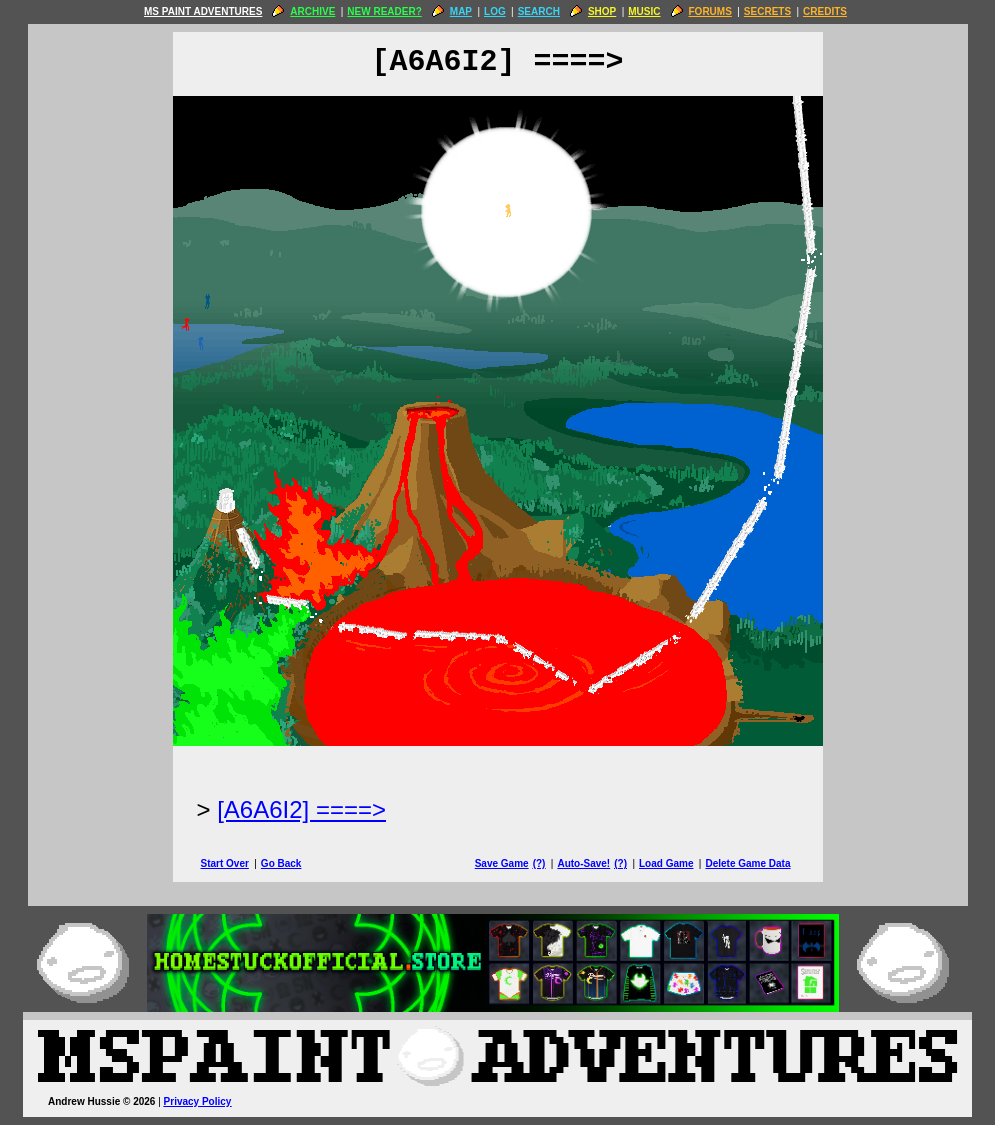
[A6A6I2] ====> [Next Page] (301, 809)
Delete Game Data (747, 863)
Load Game (666, 863)
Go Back (281, 863)
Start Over (225, 863)
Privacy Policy (198, 1101)
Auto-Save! (583, 863)
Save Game (502, 863)
